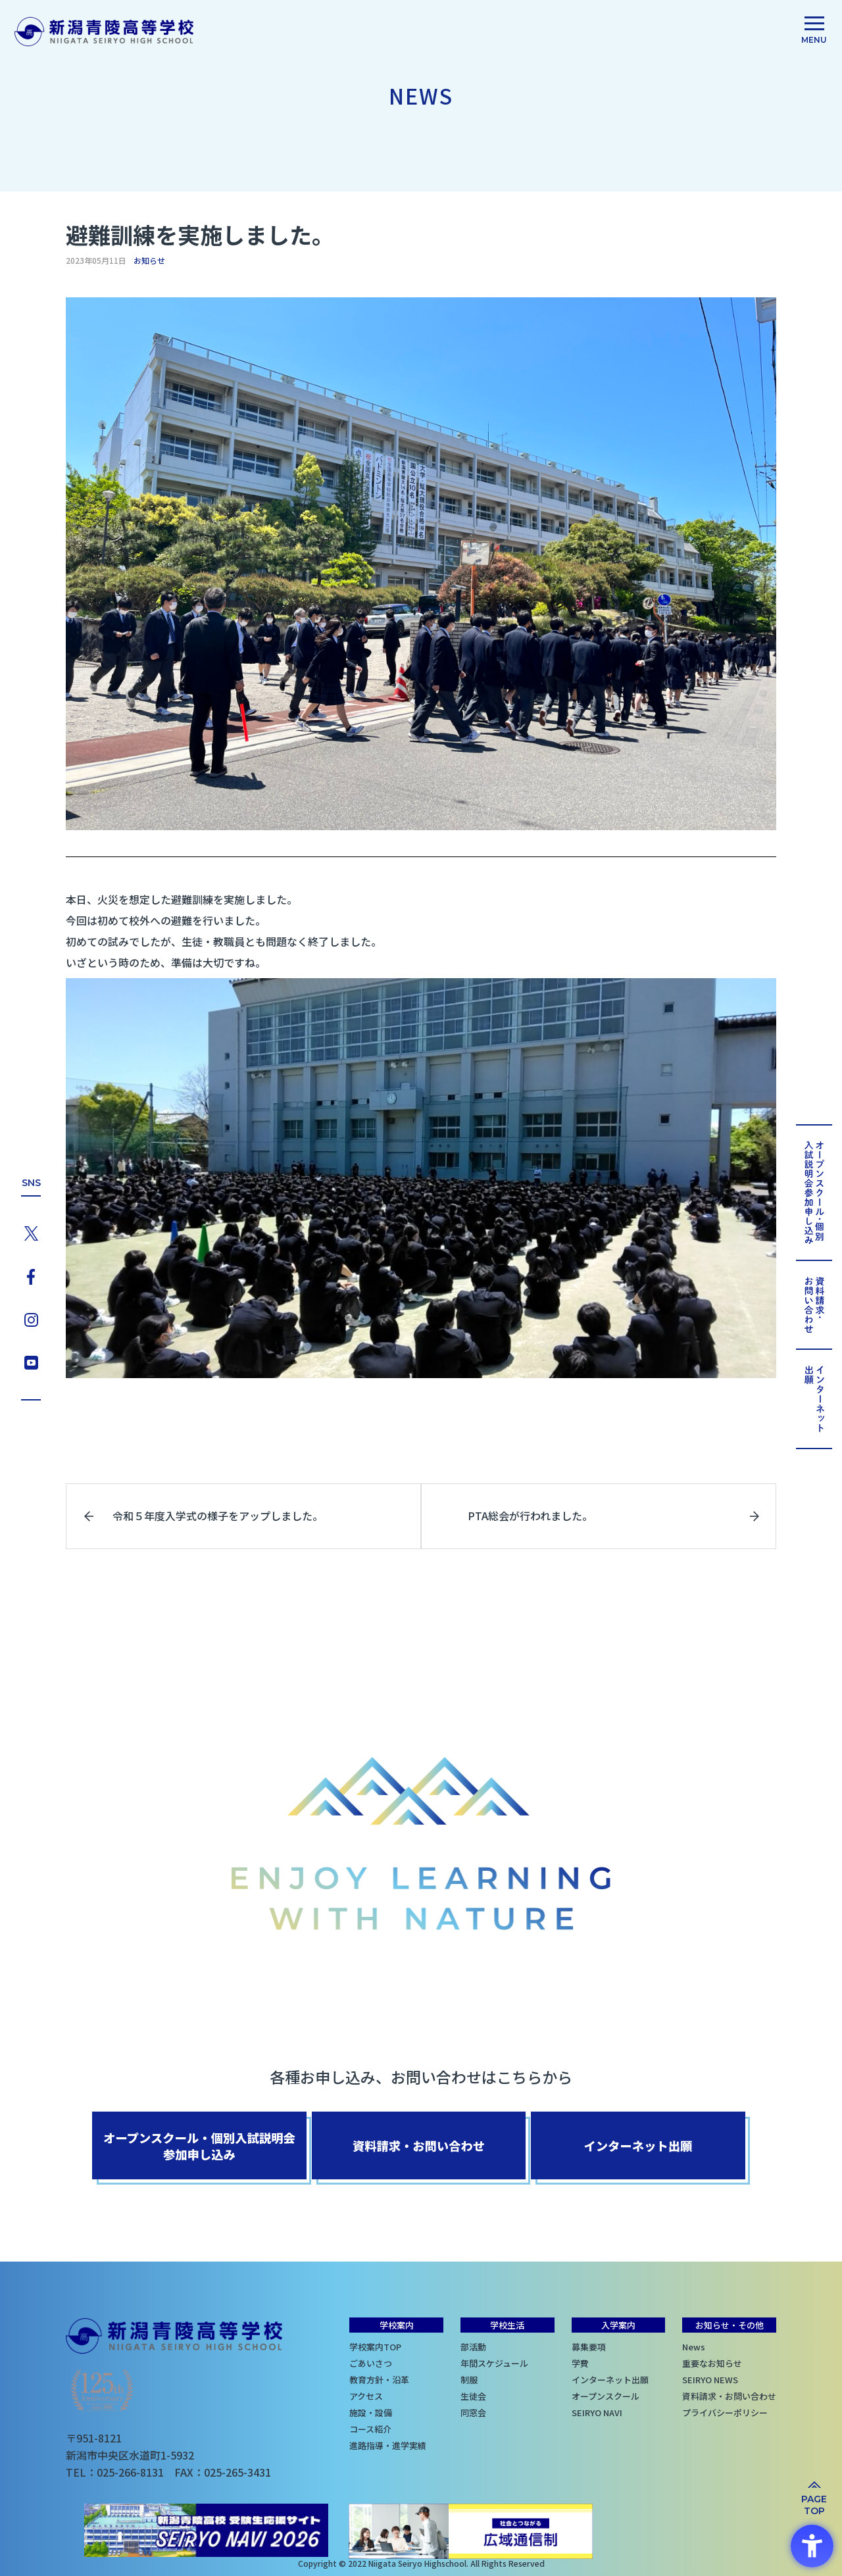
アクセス (366, 2394)
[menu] (814, 32)
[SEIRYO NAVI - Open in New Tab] (209, 2532)
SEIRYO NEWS (710, 2378)
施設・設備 (370, 2411)
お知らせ (149, 260)
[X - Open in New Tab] (31, 1229)
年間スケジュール (494, 2362)
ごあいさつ (370, 2362)
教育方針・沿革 (379, 2378)
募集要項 (589, 2345)
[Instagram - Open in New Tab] (31, 1319)
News (693, 2345)
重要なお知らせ (712, 2362)
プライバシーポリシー (725, 2411)
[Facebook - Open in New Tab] (31, 1273)
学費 (580, 2362)
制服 (469, 2378)
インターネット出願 (610, 2378)
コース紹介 (370, 2427)
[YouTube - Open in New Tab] (31, 1363)
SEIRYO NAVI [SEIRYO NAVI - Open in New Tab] (597, 2411)
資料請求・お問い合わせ (729, 2394)
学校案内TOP (375, 2345)
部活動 (473, 2345)
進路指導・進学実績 (387, 2444)
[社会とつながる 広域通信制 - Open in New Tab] (472, 2532)
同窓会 (473, 2411)
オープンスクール (605, 2394)
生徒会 (473, 2394)
